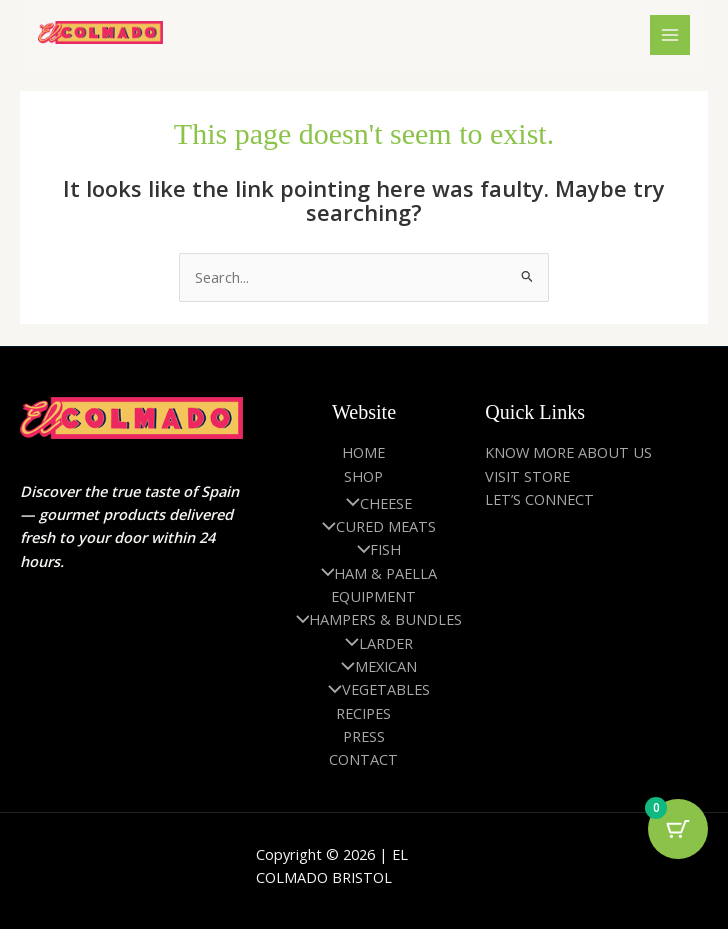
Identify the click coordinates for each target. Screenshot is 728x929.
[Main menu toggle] (669, 35)
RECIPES (363, 713)
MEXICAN (374, 666)
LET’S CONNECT (539, 499)
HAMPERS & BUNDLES (374, 619)
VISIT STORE (527, 476)
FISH (374, 549)
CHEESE (374, 503)
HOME (363, 452)
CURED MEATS (374, 526)
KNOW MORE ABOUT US (568, 452)
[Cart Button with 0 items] (678, 829)
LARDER (374, 643)
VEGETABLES (374, 689)
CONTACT (363, 759)
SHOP (363, 476)
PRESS (364, 736)
